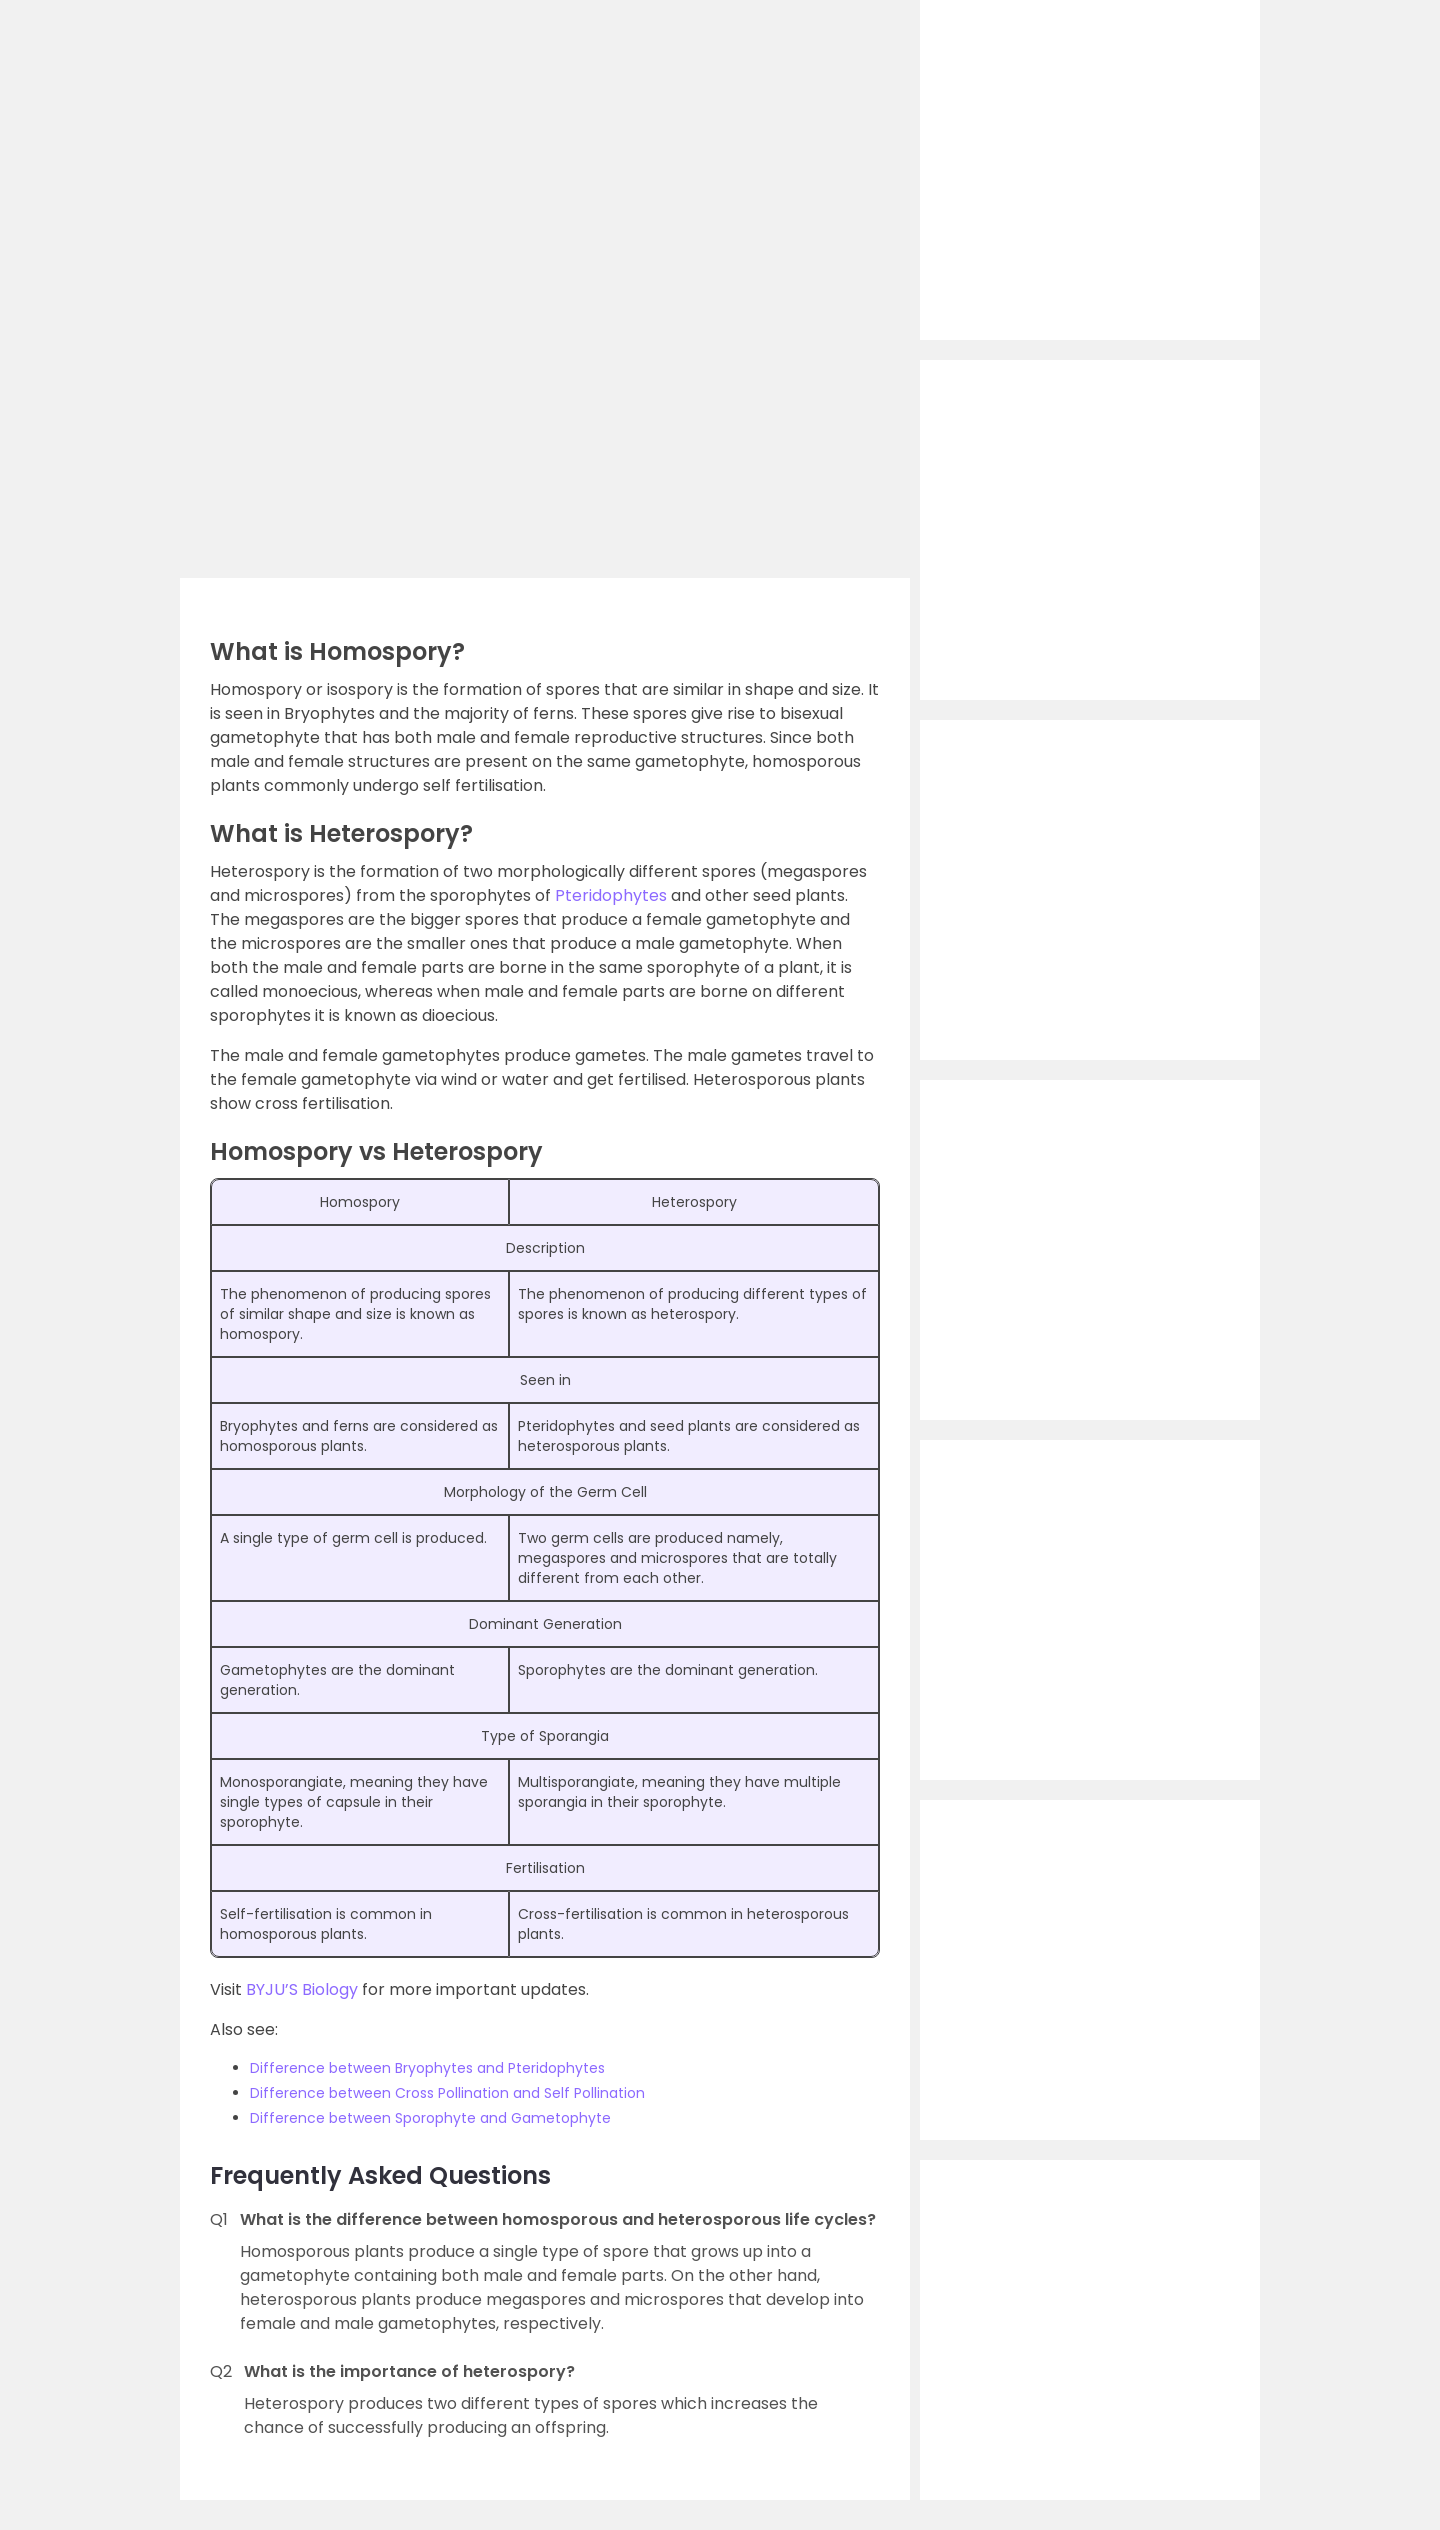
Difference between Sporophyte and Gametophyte (430, 2118)
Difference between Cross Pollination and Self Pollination (447, 2093)
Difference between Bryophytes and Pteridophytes (427, 2068)
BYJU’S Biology (302, 1989)
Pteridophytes (611, 895)
